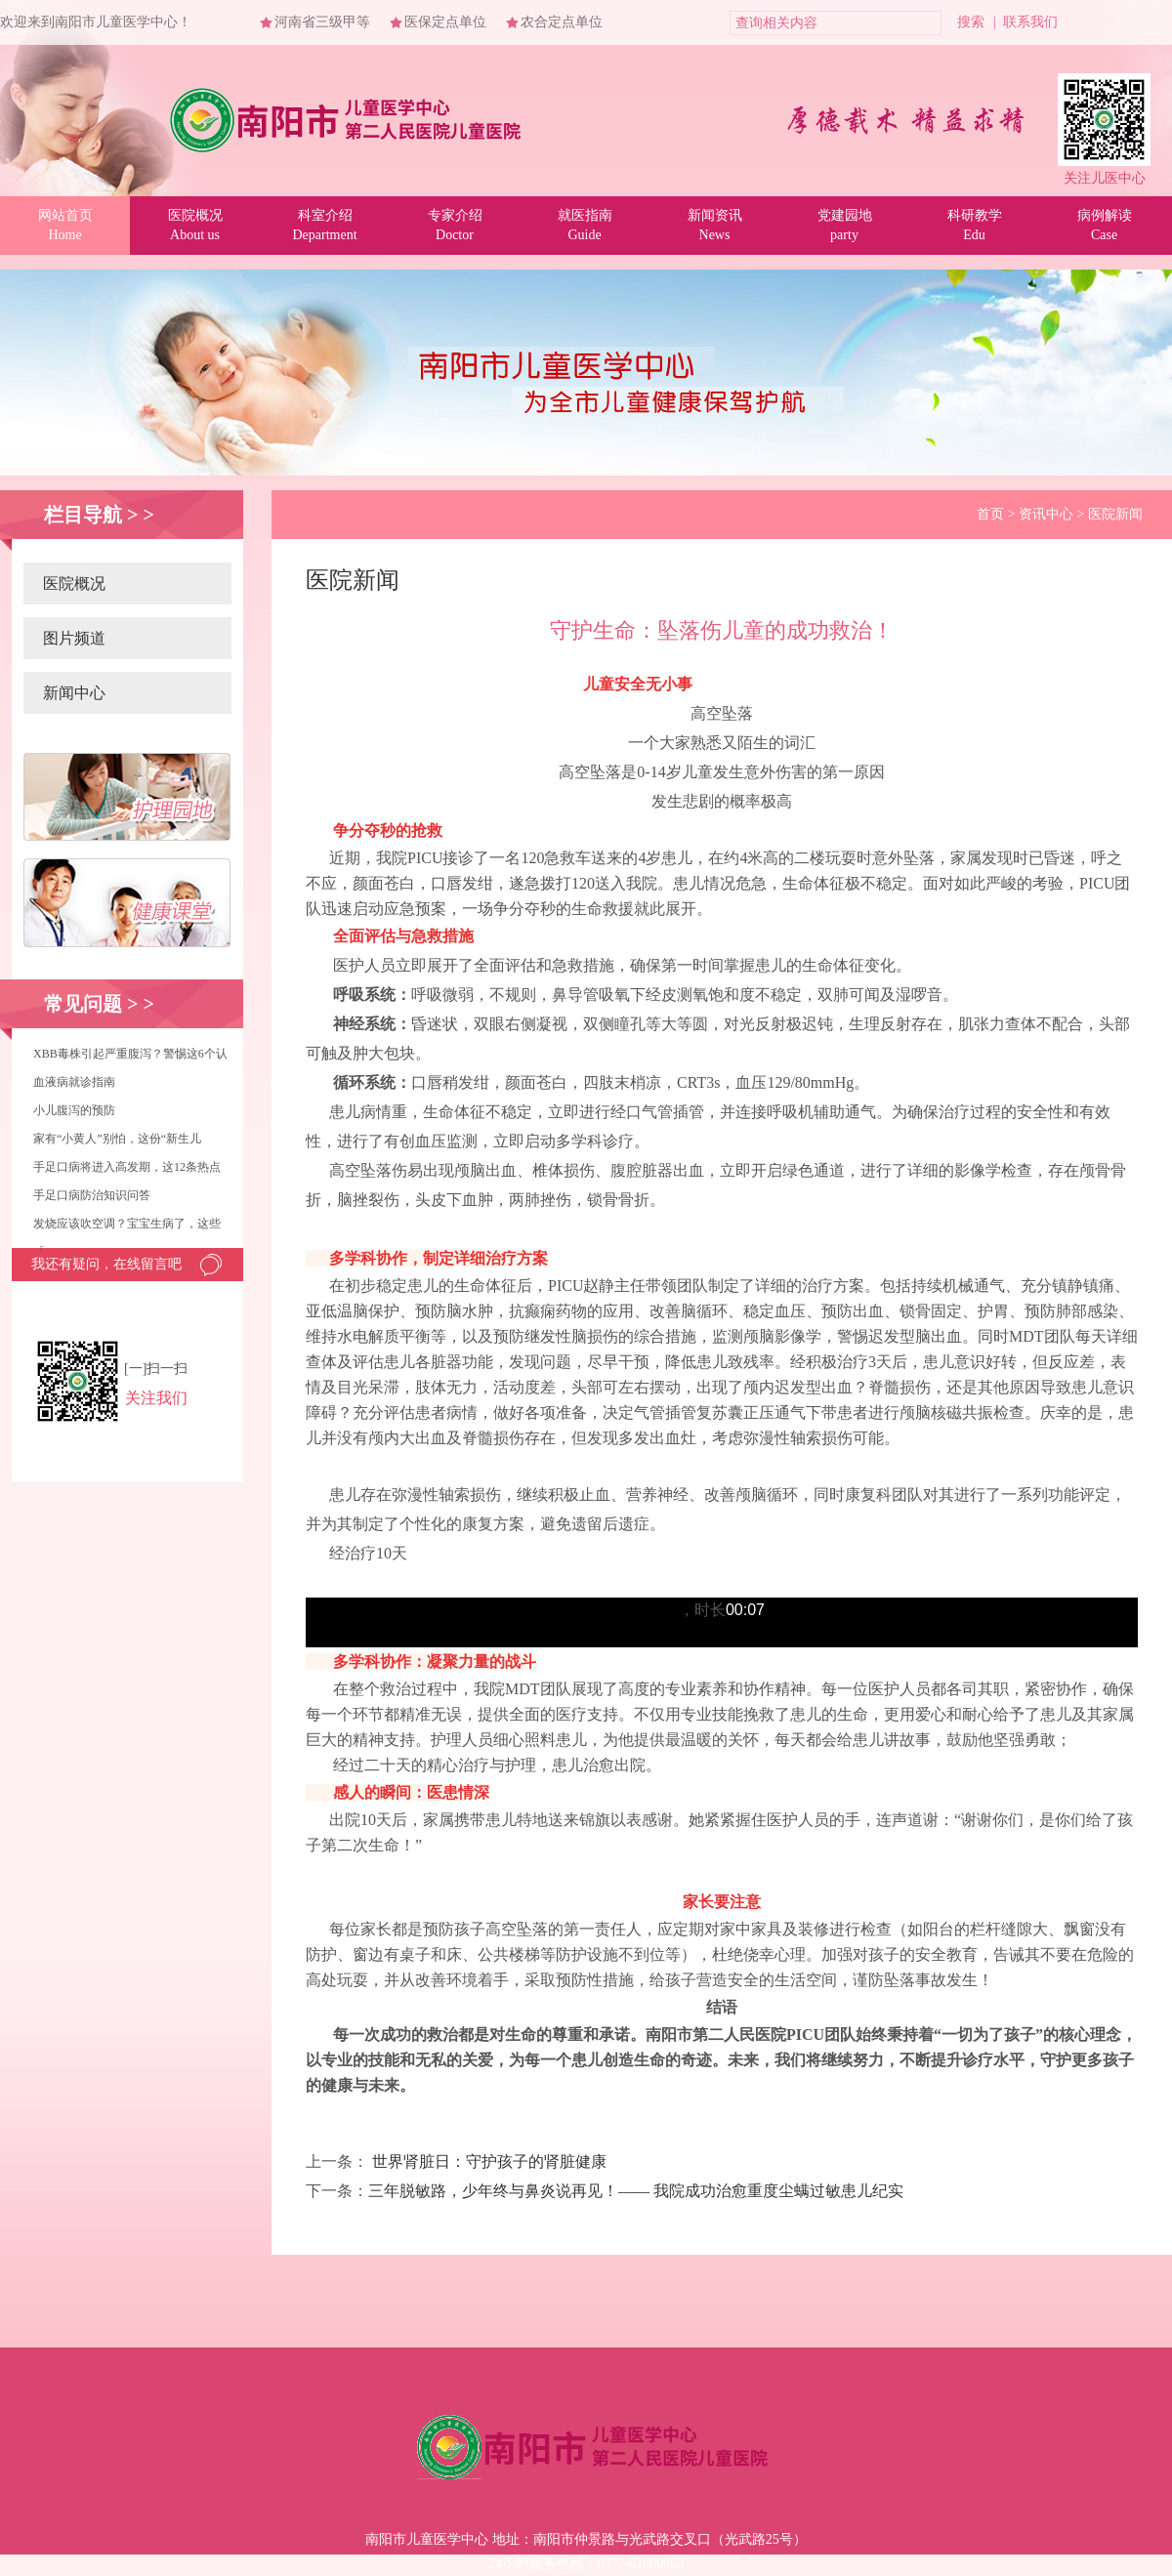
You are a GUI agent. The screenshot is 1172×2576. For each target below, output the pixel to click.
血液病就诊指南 (74, 1082)
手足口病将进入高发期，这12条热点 (127, 1167)
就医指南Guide (585, 225)
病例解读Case (1104, 225)
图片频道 (74, 638)
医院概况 (74, 583)
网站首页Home (65, 225)
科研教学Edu (974, 225)
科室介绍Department (324, 225)
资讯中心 (1046, 514)
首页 (990, 514)
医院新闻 (1115, 514)
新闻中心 (74, 693)
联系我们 (1030, 22)
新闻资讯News (715, 225)
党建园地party (844, 225)
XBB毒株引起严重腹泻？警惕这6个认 (130, 1053)
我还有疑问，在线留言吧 (106, 1264)
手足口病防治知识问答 (91, 1195)
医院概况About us (195, 225)
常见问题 (83, 1004)
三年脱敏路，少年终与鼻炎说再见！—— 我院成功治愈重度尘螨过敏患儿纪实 (635, 2190)
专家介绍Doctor (455, 225)
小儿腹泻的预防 (74, 1110)
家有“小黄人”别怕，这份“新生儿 (117, 1138)
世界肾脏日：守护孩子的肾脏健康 (489, 2161)
